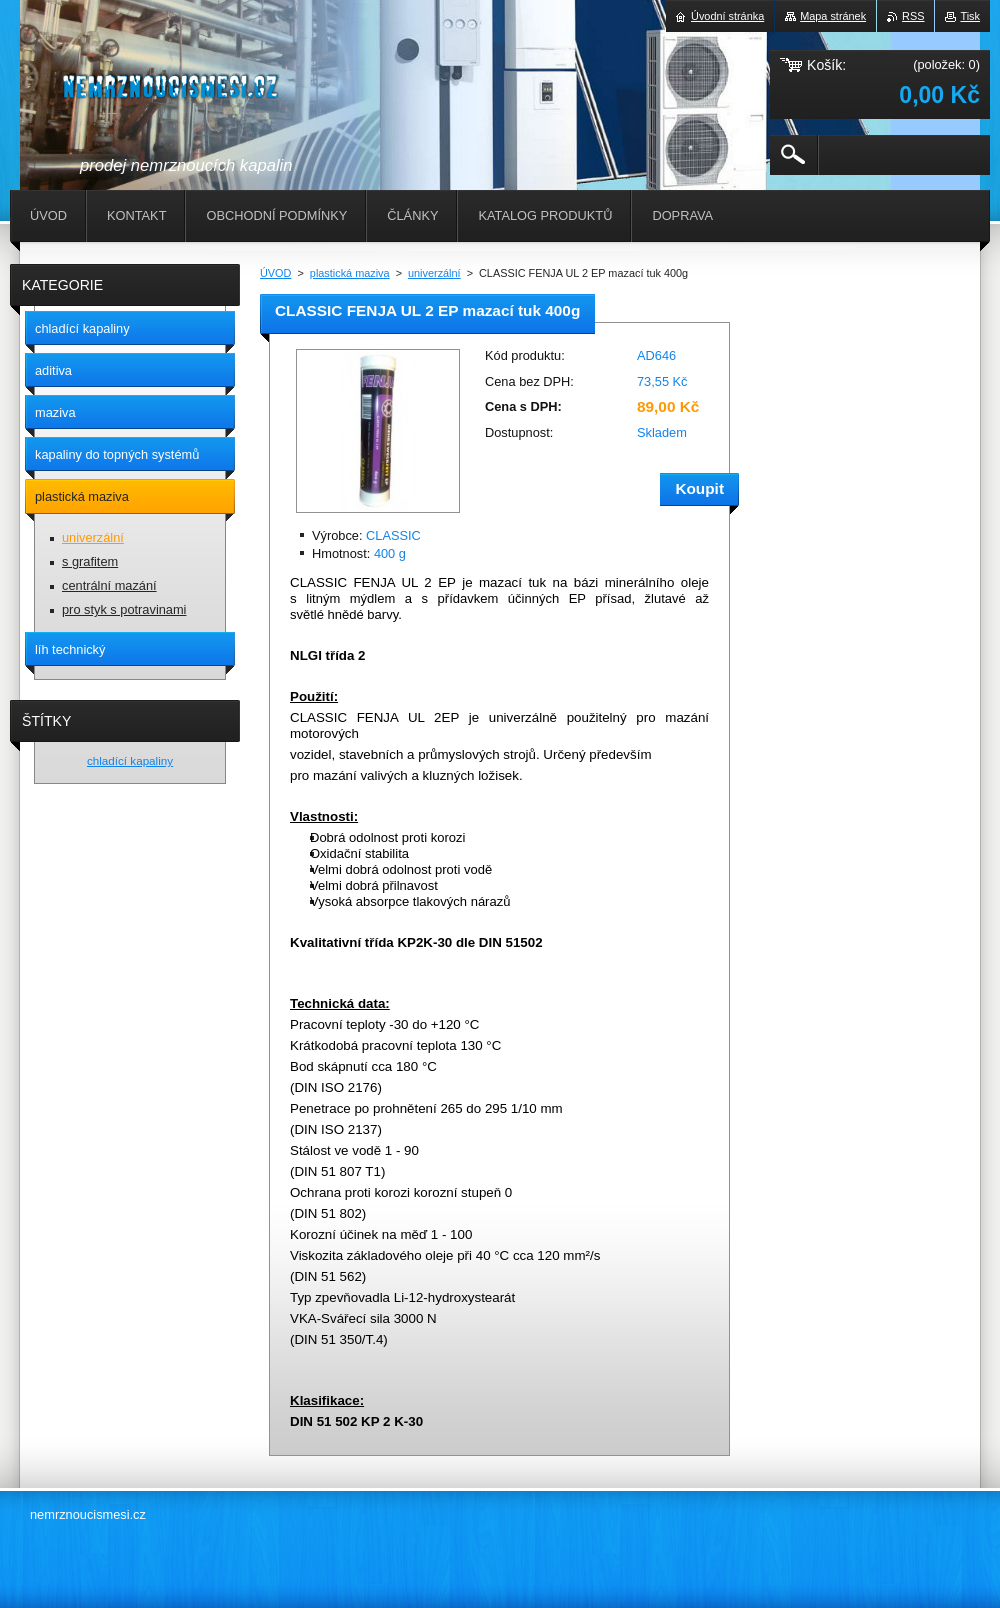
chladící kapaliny (130, 760)
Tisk (970, 16)
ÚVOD (275, 273)
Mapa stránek (833, 16)
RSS (913, 16)
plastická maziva (350, 273)
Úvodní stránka (727, 16)
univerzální (434, 273)
